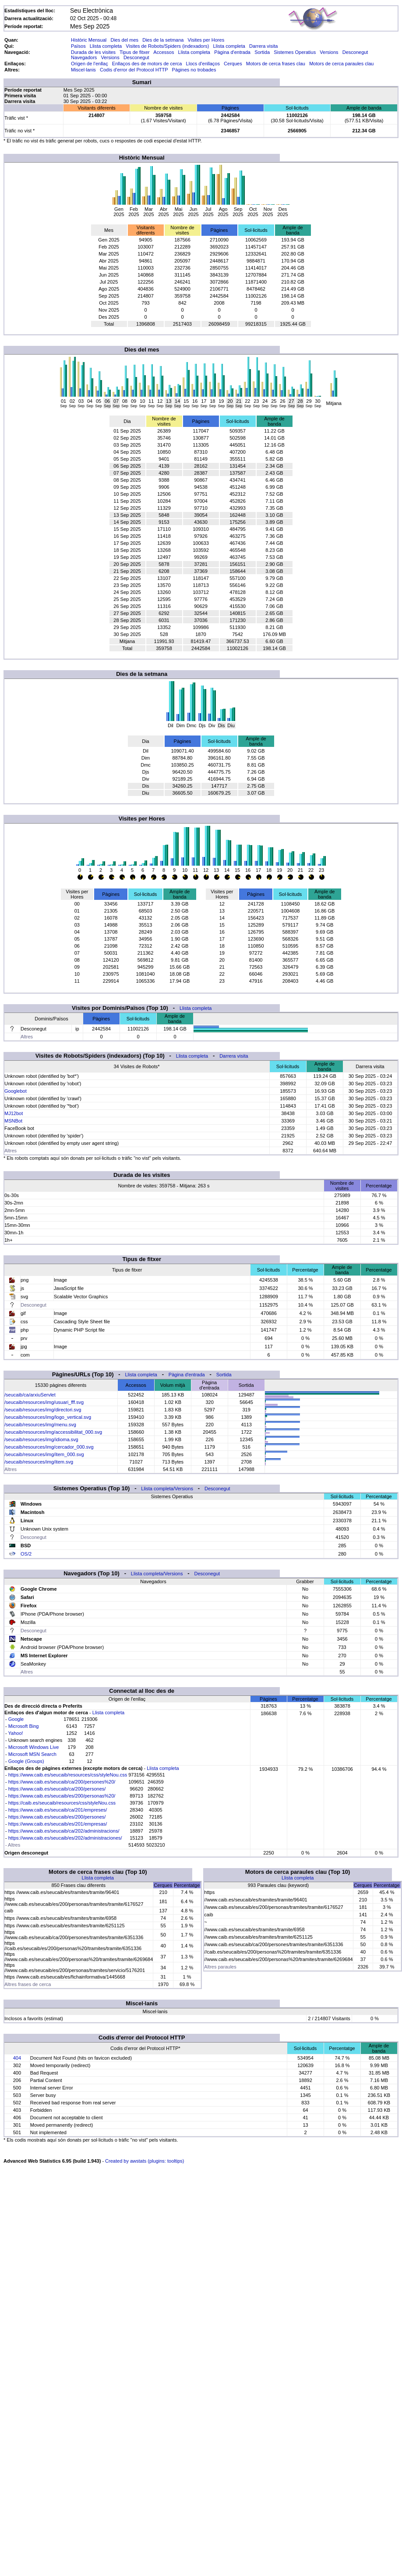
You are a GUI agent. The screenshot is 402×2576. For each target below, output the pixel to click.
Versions (329, 52)
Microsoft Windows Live (33, 1747)
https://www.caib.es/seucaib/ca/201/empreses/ (57, 1809)
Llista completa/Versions (167, 1488)
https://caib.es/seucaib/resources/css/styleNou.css (62, 1802)
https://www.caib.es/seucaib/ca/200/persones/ (57, 1788)
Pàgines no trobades (194, 69)
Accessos (163, 52)
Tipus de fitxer (135, 52)
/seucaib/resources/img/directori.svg (42, 1409)
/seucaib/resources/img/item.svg (38, 1461)
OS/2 (26, 1553)
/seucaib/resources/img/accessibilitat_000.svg (53, 1432)
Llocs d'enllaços (203, 63)
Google (16, 1719)
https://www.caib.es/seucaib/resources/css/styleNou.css (67, 1774)
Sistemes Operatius (295, 52)
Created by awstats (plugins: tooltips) (144, 2161)
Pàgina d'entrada (232, 52)
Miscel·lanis (83, 69)
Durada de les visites (93, 52)
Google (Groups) (26, 1761)
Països (78, 46)
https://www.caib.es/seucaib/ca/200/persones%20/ (62, 1781)
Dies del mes (124, 40)
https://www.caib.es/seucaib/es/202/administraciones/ (65, 1838)
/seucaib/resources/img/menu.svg (40, 1424)
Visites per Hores (206, 40)
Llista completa (106, 46)
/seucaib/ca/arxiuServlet (30, 1394)
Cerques (233, 63)
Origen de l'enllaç (89, 63)
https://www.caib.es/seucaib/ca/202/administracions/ (64, 1830)
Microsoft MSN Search (32, 1754)
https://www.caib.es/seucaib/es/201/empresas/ (57, 1823)
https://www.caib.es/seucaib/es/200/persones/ (57, 1816)
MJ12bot (13, 1113)
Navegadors (84, 57)
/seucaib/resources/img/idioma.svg (41, 1439)
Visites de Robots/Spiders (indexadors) (167, 46)
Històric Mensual (88, 40)
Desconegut (355, 52)
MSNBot (13, 1120)
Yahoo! (15, 1733)
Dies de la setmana (162, 40)
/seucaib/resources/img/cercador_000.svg (49, 1447)
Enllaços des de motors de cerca (147, 63)
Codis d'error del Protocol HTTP (134, 69)
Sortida (262, 52)
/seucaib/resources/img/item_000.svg (44, 1454)
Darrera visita (263, 46)
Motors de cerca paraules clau (341, 63)
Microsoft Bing (23, 1726)
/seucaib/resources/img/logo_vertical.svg (47, 1417)
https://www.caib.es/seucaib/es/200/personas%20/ (62, 1795)
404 (17, 2058)
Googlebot (15, 1091)
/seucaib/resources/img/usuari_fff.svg (44, 1402)
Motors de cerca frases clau (275, 63)
